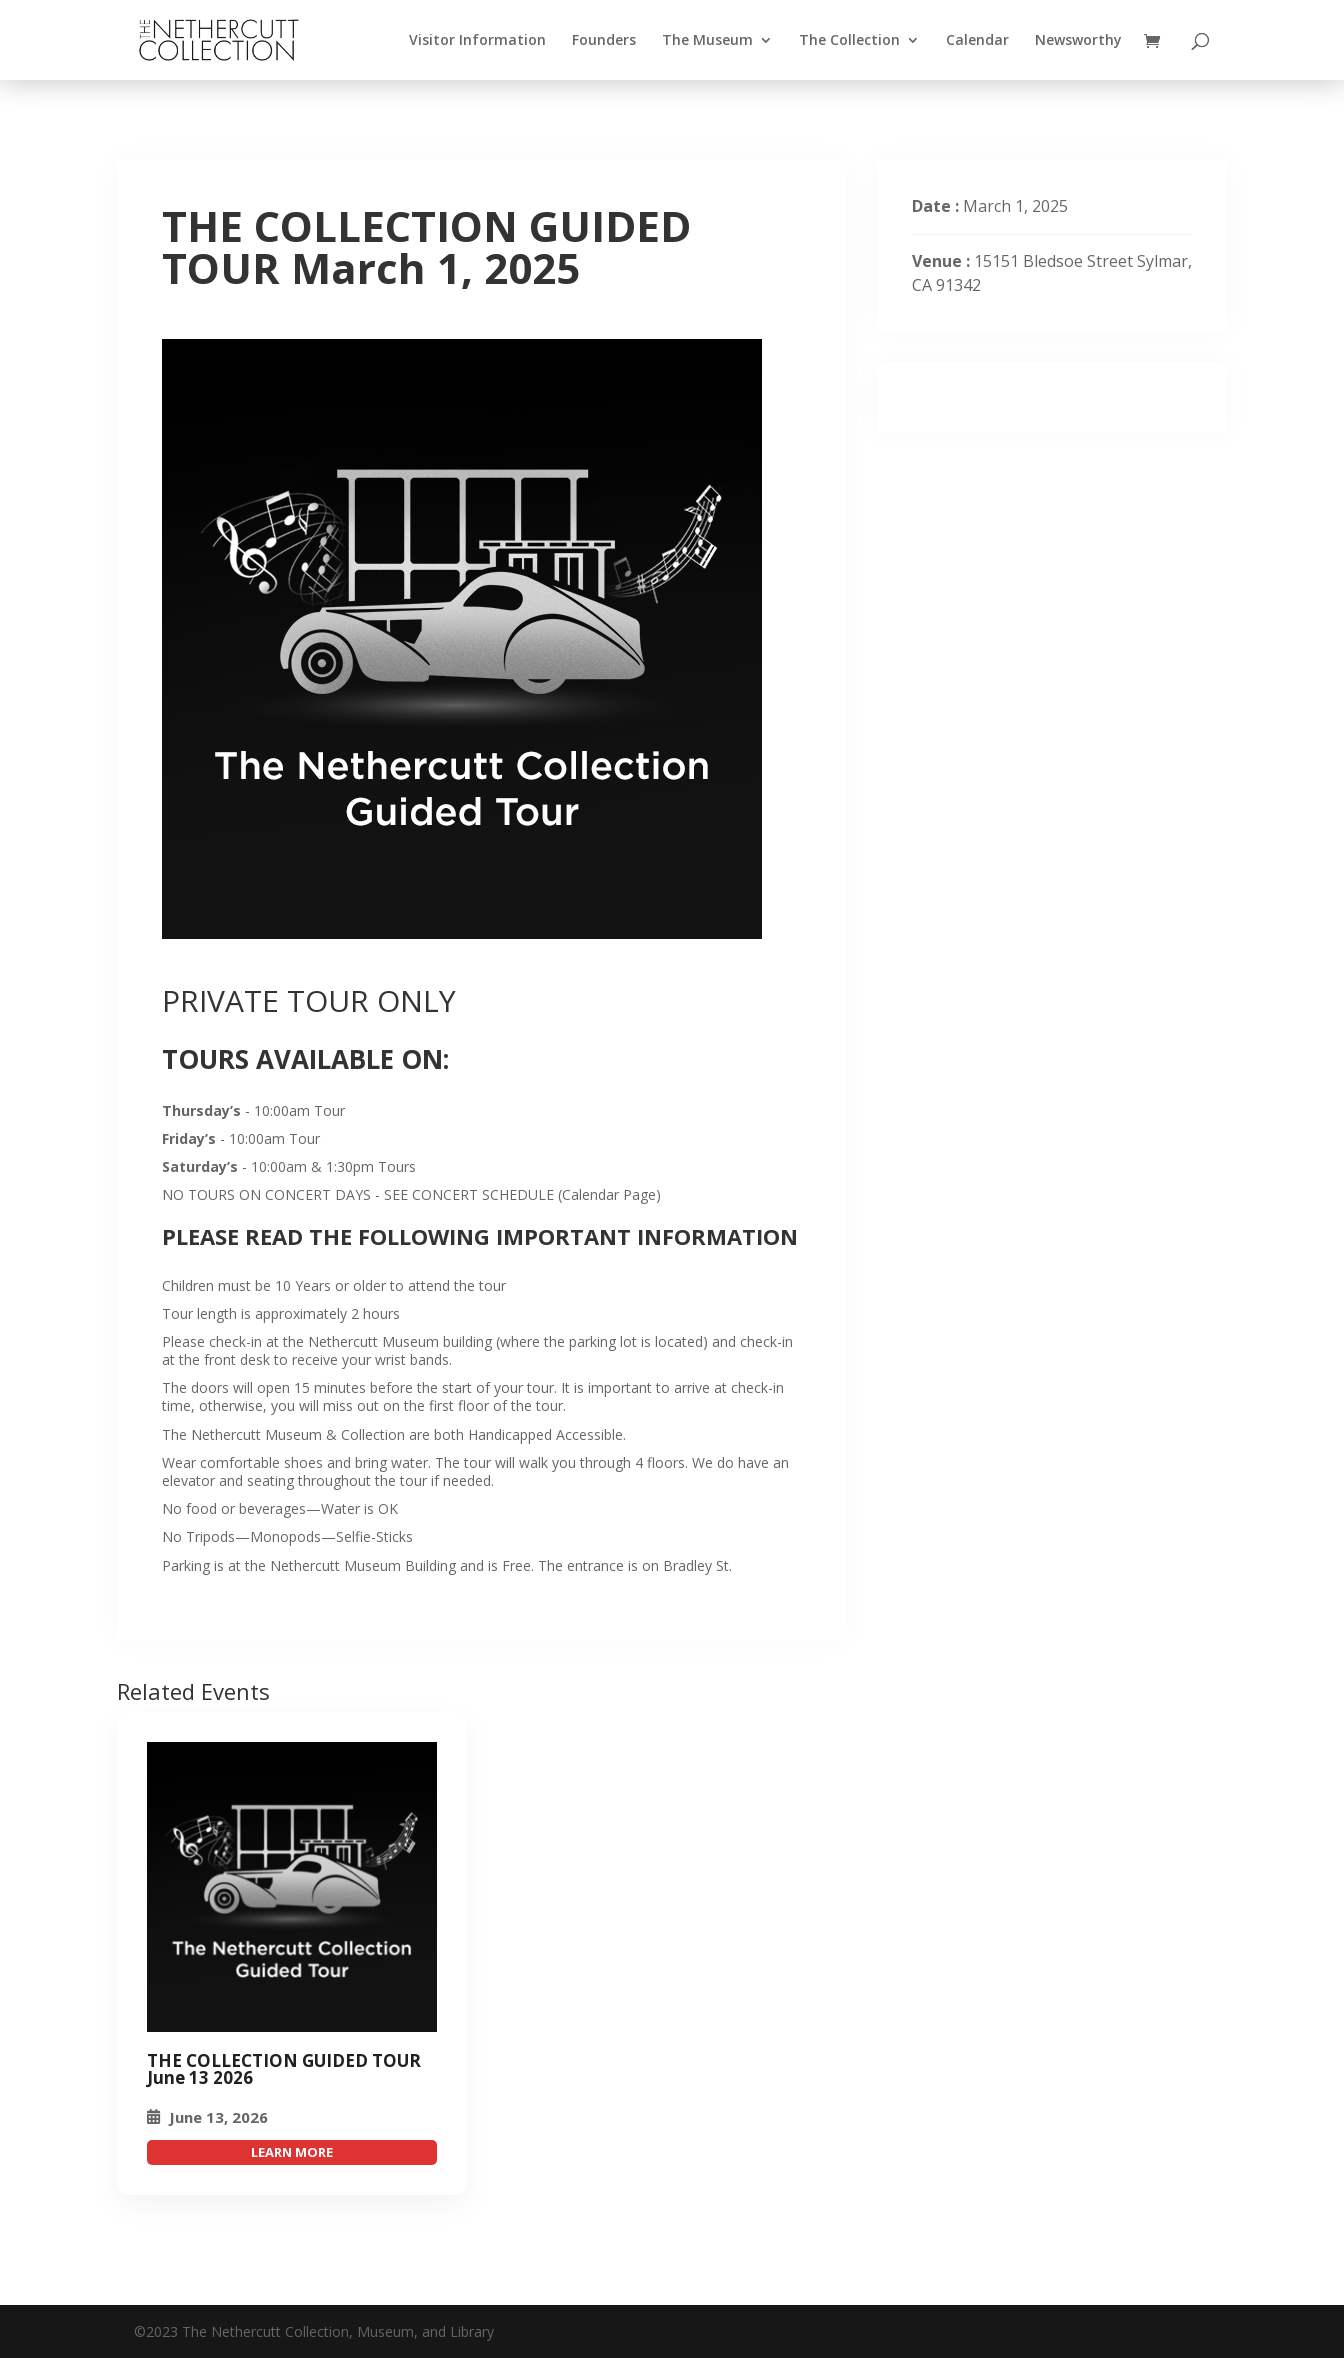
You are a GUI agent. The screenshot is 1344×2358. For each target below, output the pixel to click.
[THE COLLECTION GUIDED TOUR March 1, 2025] (292, 1887)
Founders (604, 41)
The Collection (849, 41)
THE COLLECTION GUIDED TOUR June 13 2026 (284, 2069)
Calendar (977, 41)
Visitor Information (477, 41)
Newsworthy (1078, 41)
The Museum (707, 41)
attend (292, 2152)
